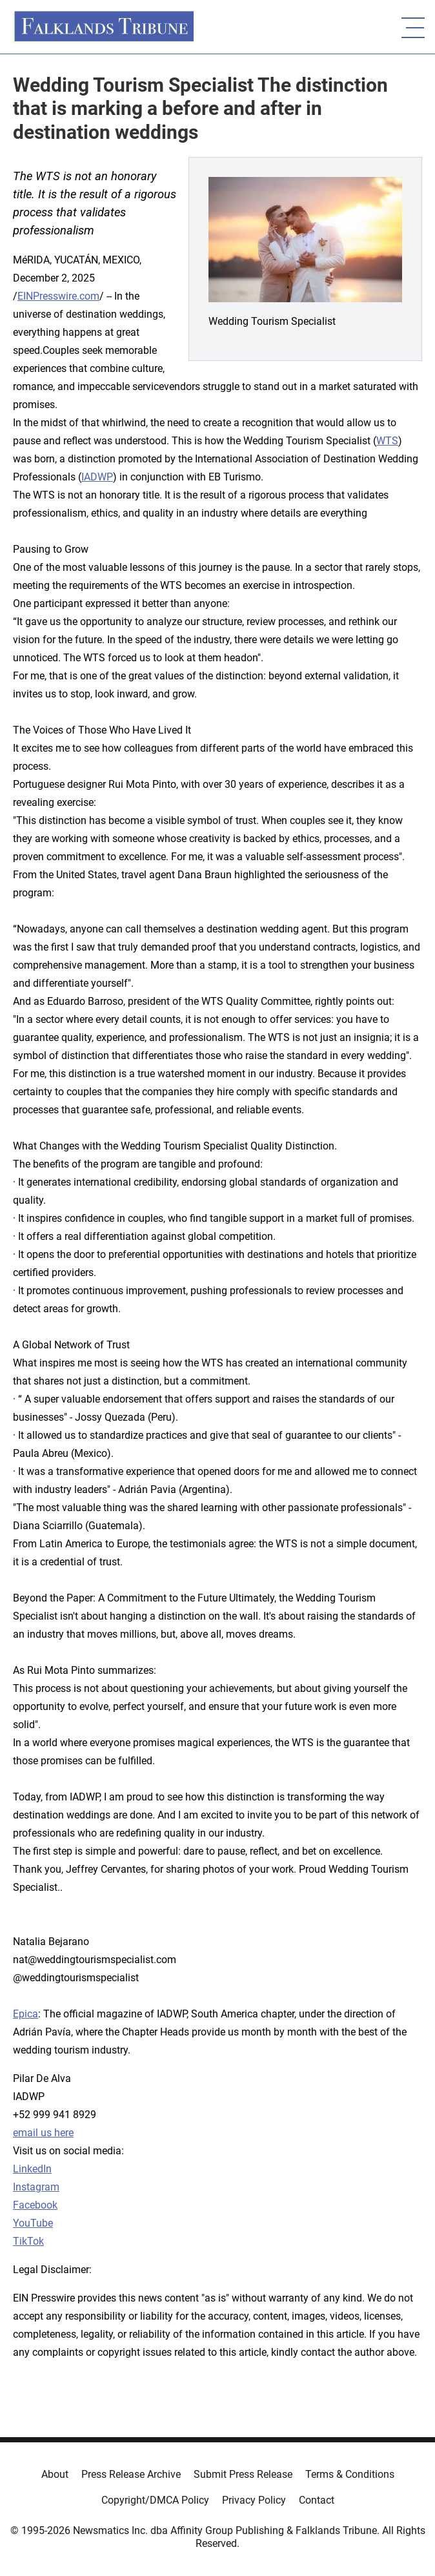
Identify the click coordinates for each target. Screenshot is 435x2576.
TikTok (28, 2241)
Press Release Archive (131, 2474)
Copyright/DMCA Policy (155, 2500)
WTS (387, 441)
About (54, 2474)
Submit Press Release (243, 2474)
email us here (43, 2133)
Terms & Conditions (349, 2474)
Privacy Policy (254, 2500)
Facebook (35, 2205)
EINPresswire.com (58, 296)
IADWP (97, 477)
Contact (316, 2500)
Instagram (36, 2187)
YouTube (33, 2223)
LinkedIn (32, 2169)
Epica (25, 2014)
